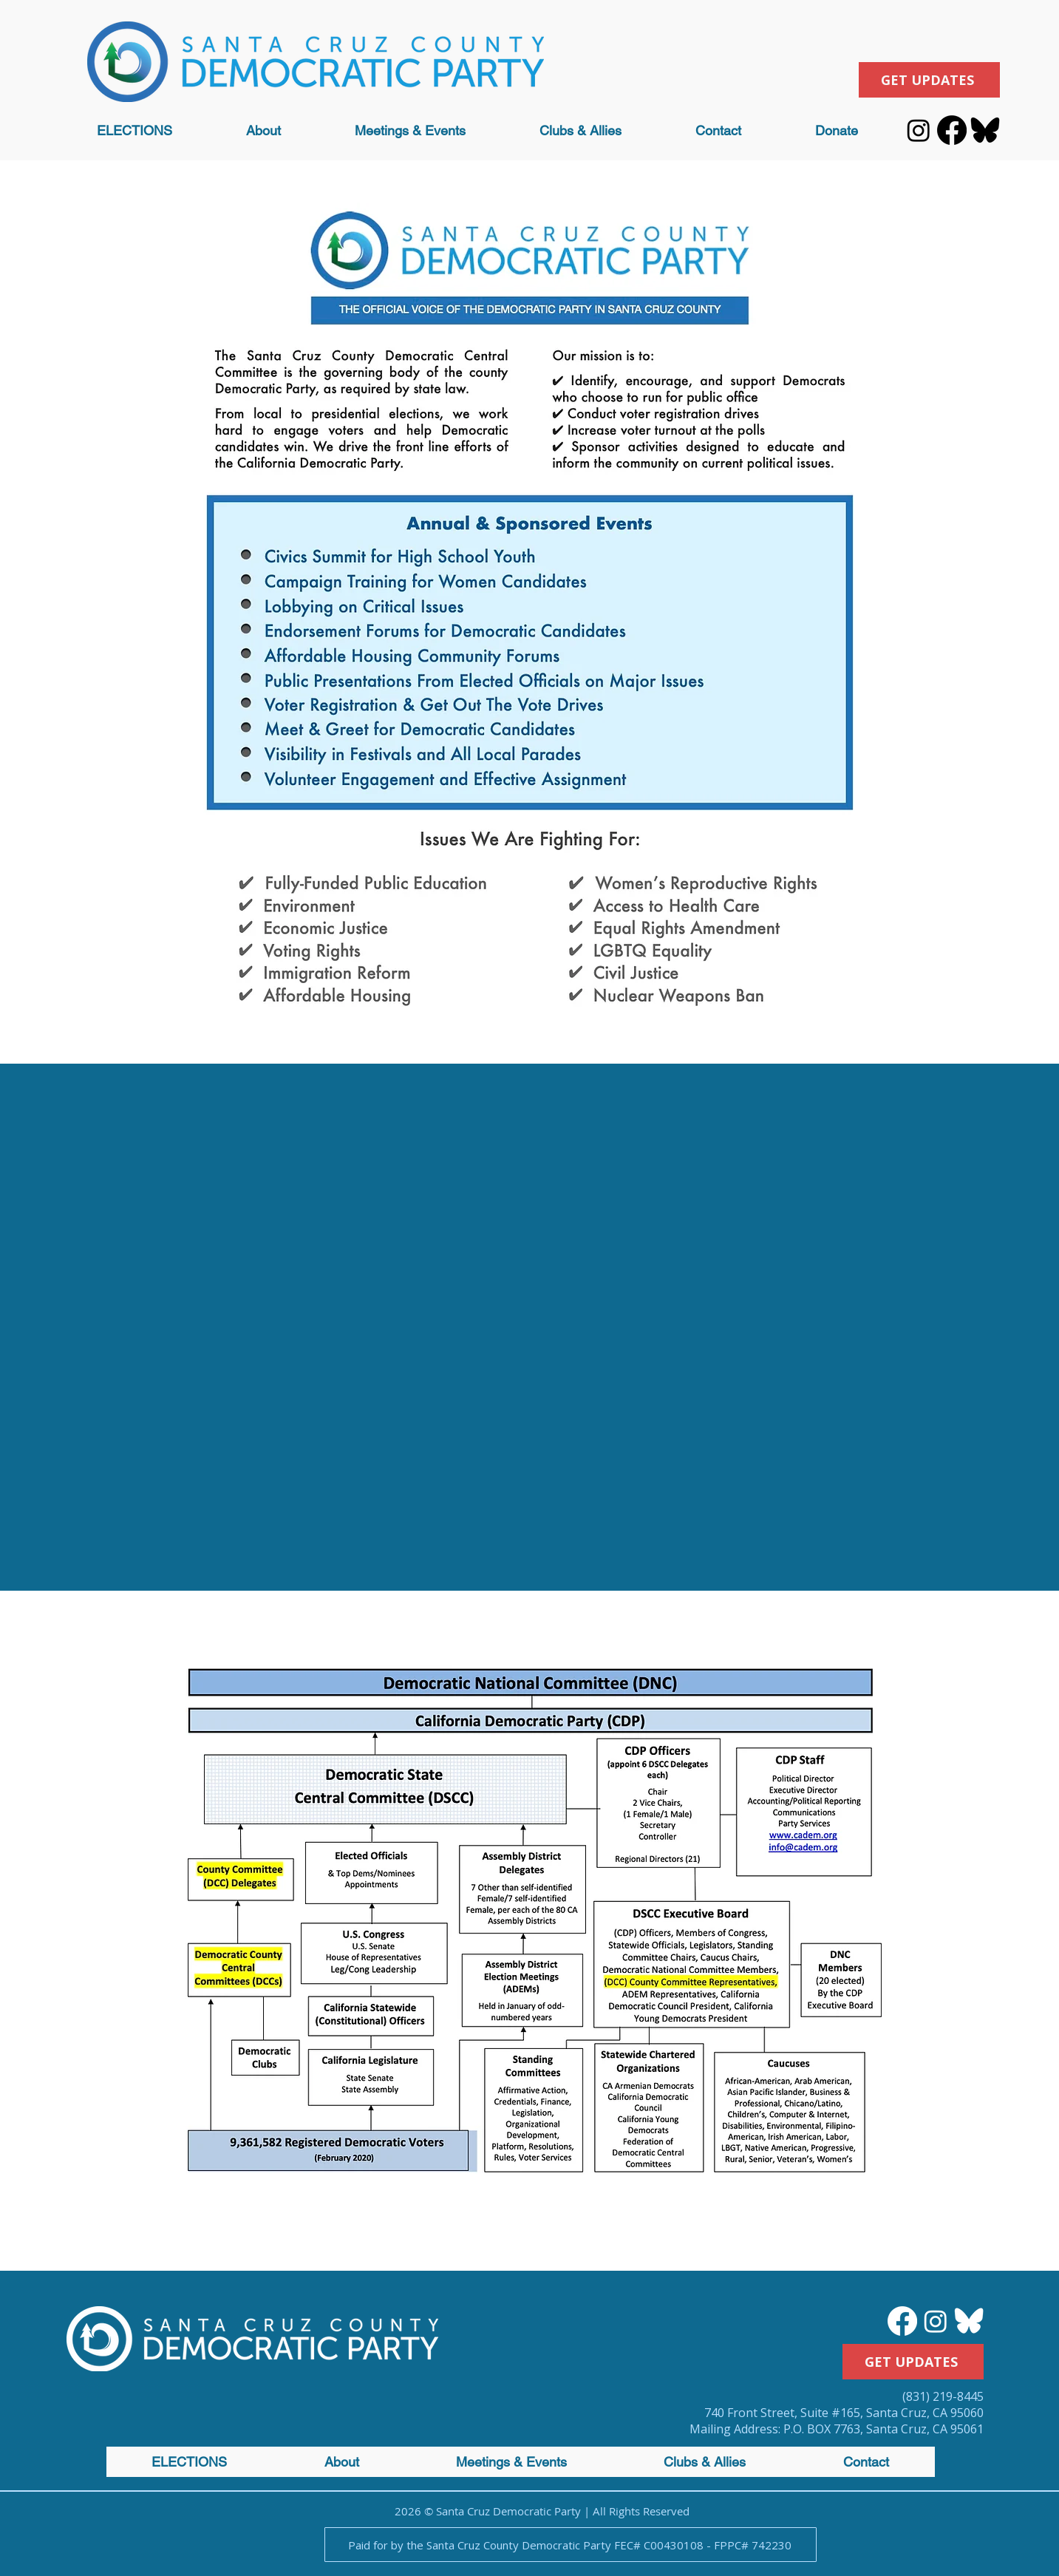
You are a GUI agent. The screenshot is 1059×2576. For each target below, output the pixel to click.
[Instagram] (918, 130)
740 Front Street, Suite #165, (785, 2413)
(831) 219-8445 (943, 2396)
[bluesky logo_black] (985, 130)
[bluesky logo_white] (969, 2321)
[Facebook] (952, 130)
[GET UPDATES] (929, 80)
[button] (263, 130)
